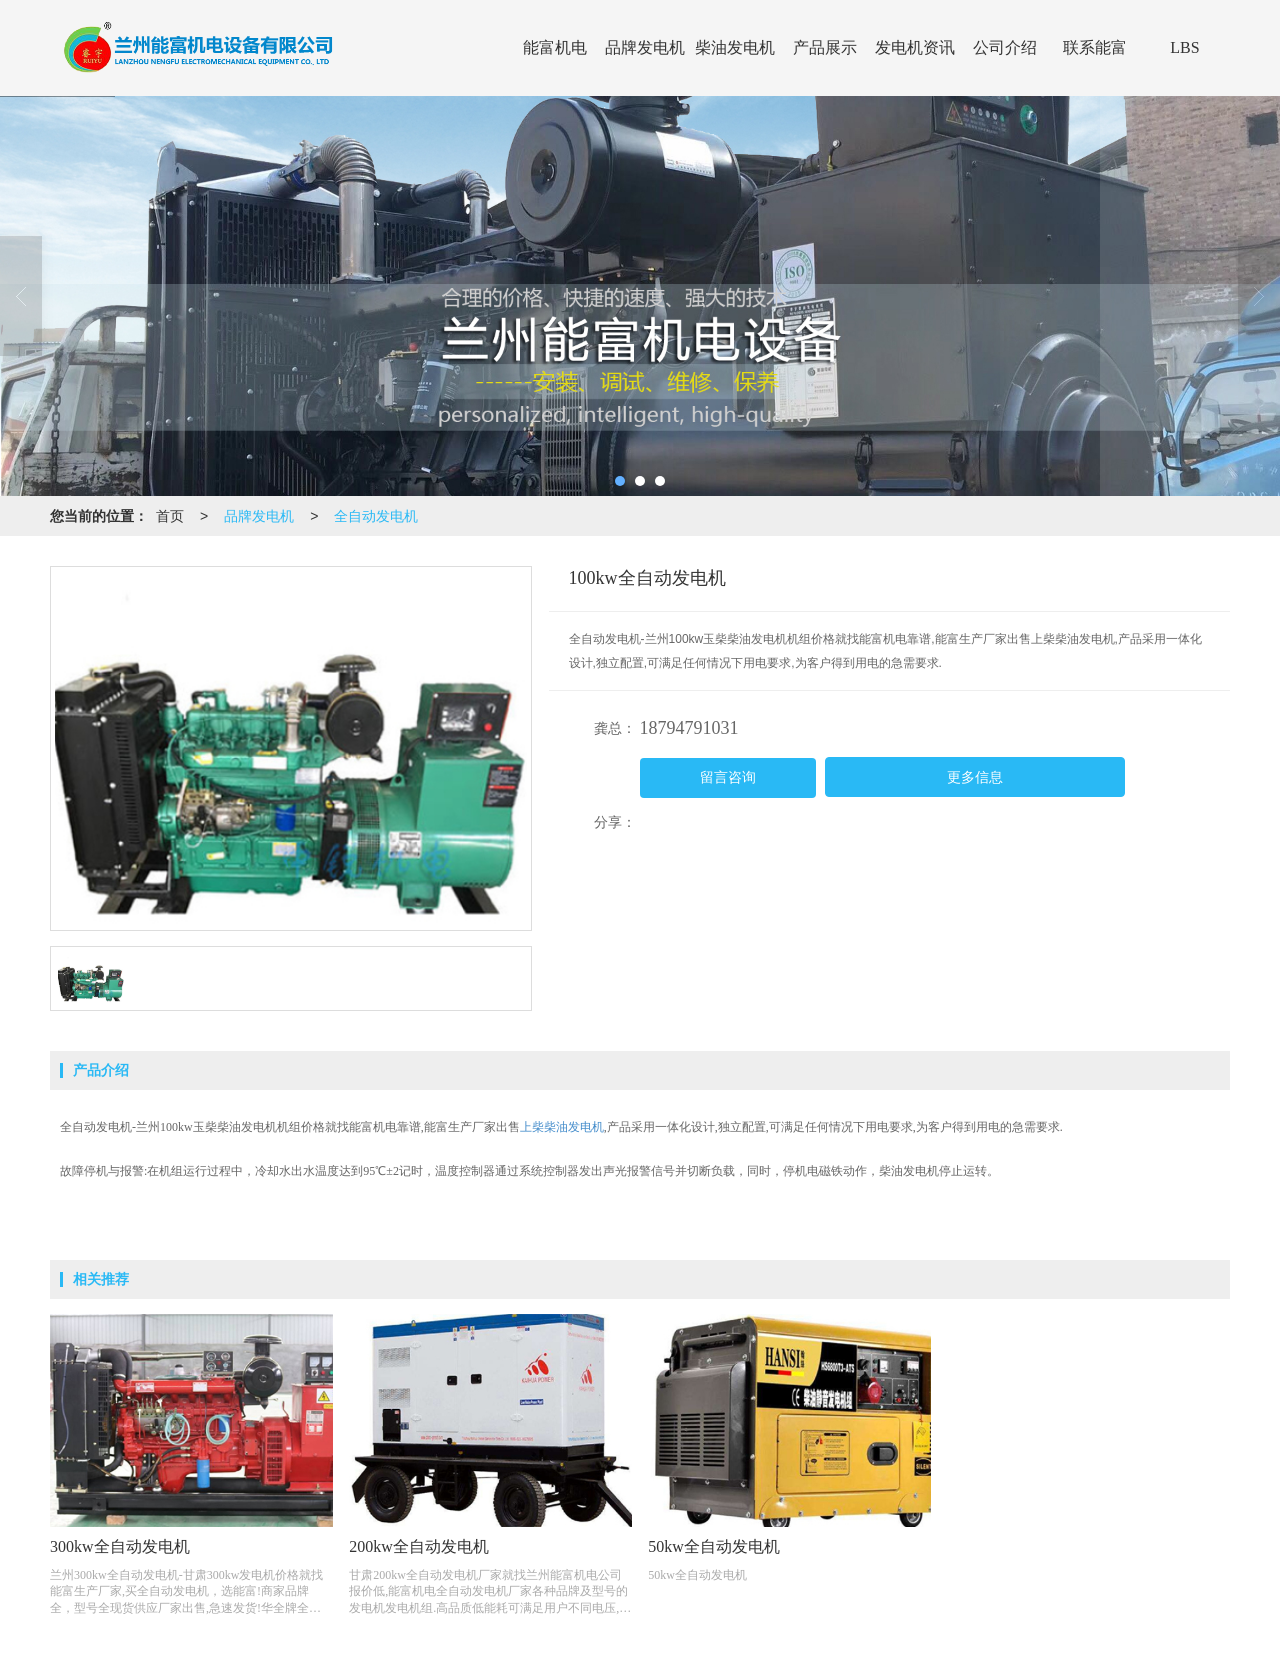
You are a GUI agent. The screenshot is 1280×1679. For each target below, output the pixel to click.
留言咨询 (728, 777)
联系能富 (1095, 47)
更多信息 (975, 777)
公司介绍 (1005, 47)
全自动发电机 (376, 516)
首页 (170, 516)
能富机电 (555, 47)
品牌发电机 (645, 47)
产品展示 (825, 47)
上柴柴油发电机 (562, 1127)
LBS (1184, 47)
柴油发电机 (735, 47)
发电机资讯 (915, 47)
